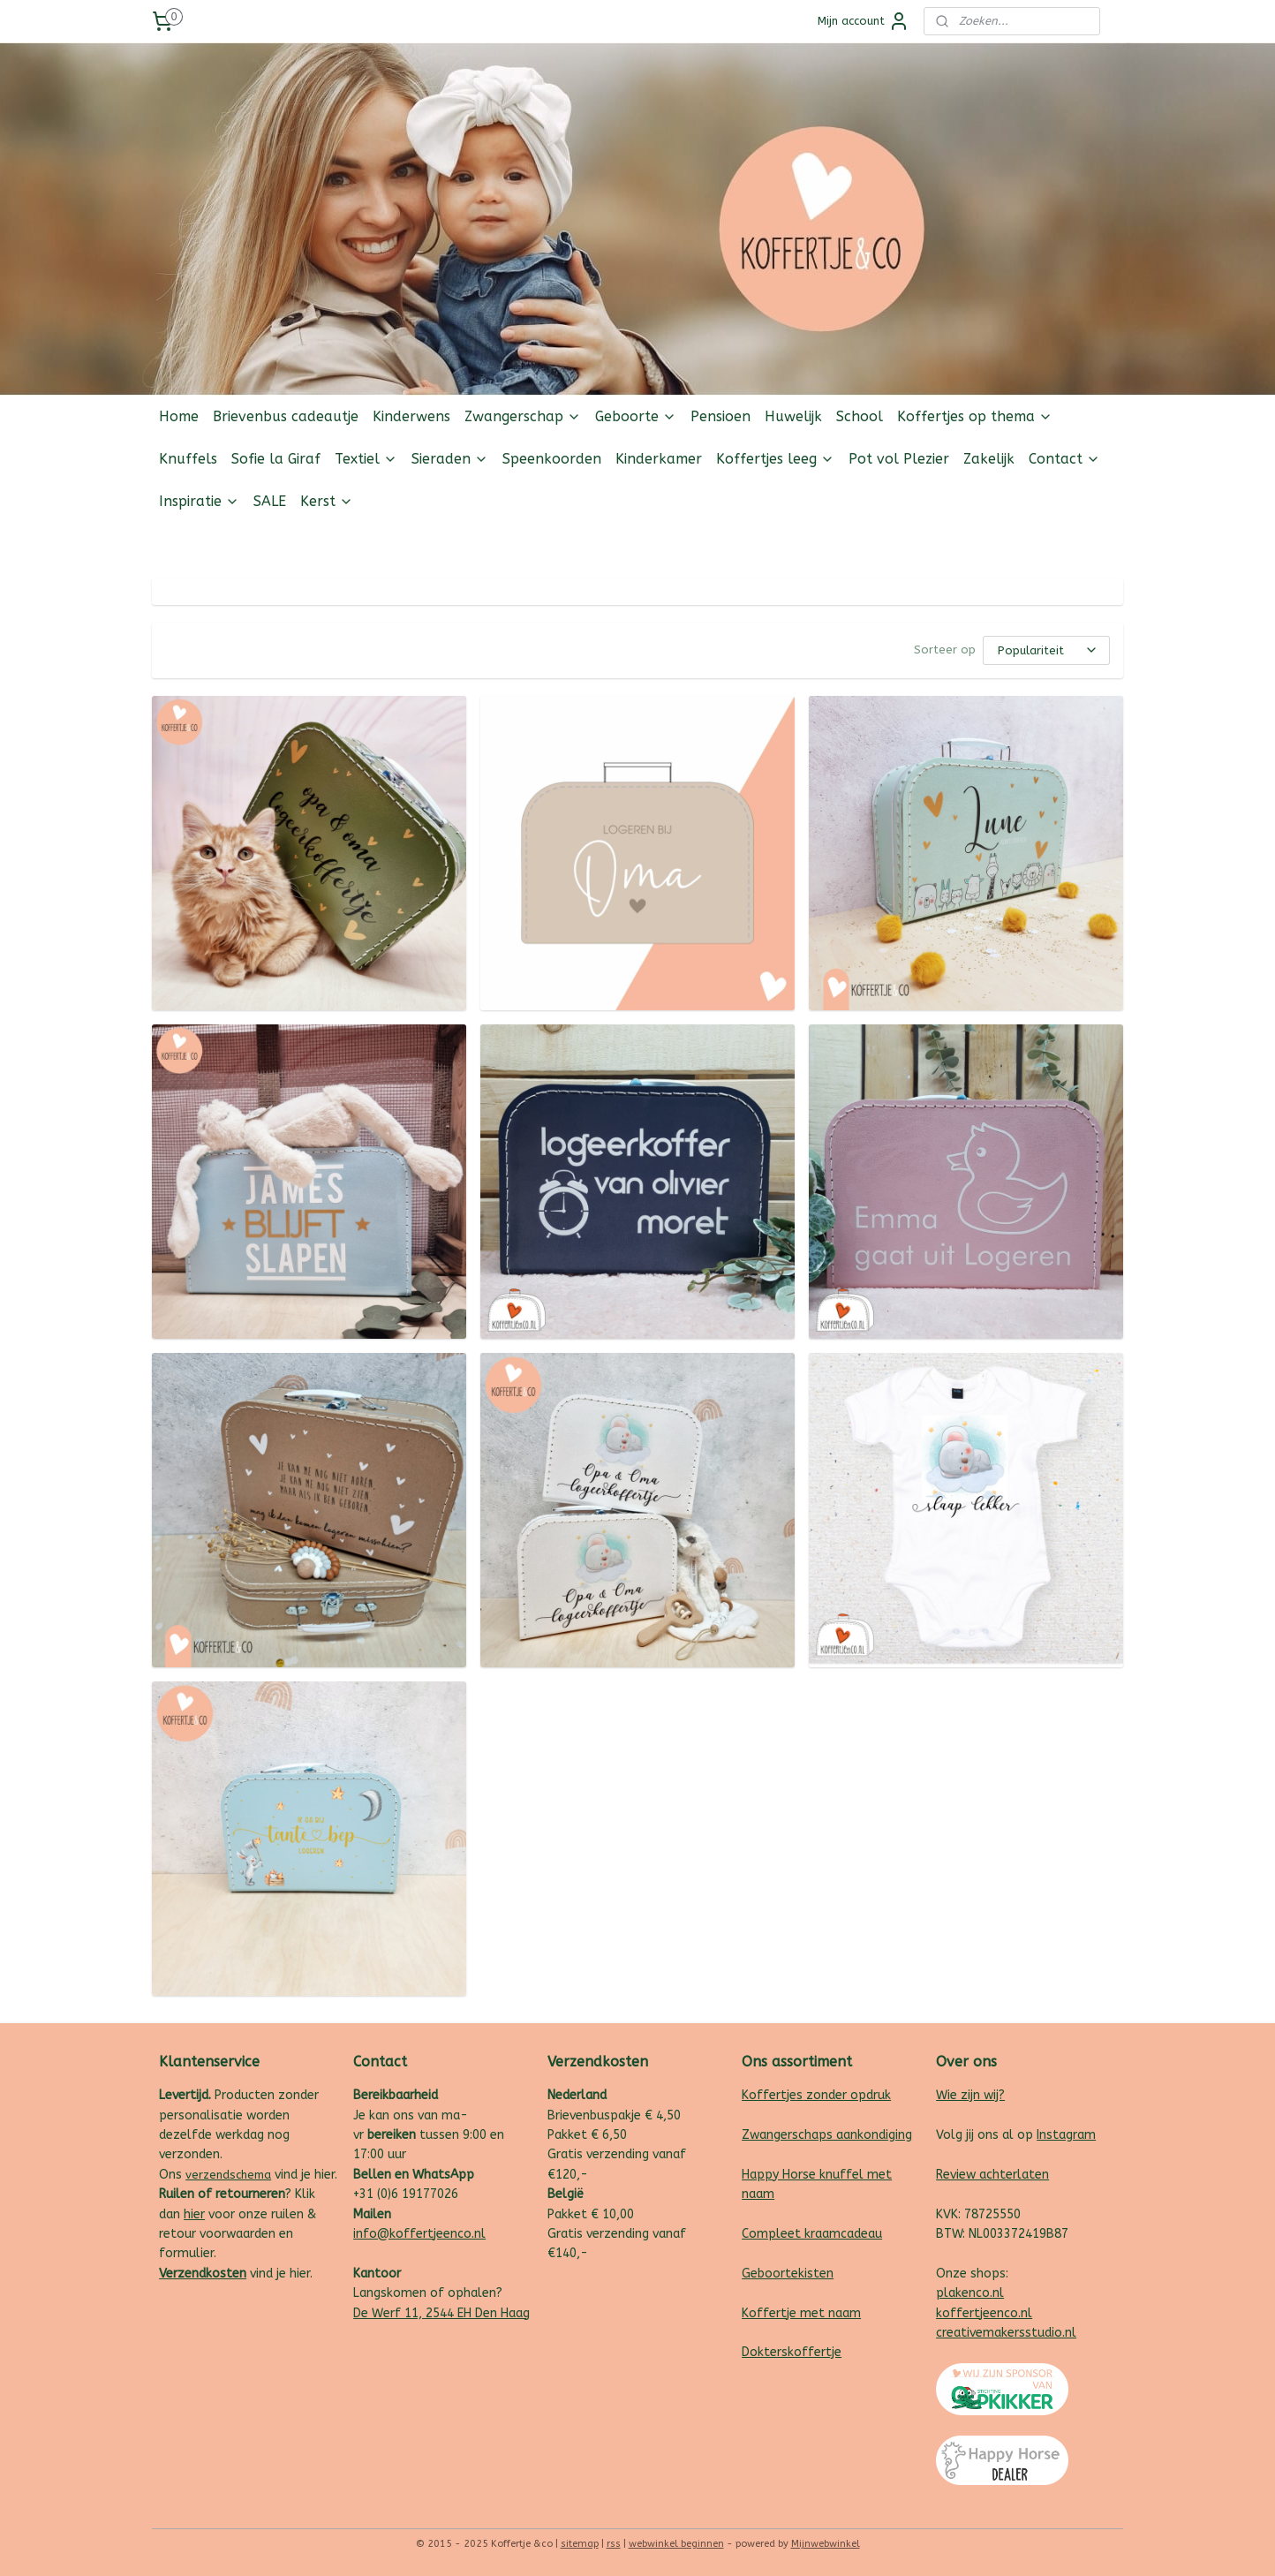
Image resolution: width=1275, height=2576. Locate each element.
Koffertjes (772, 2095)
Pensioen (720, 416)
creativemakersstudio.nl (1006, 2332)
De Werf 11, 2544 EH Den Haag (441, 2313)
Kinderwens (411, 416)
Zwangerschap (522, 416)
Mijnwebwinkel (825, 2544)
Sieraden (449, 458)
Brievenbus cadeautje (285, 416)
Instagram (1066, 2134)
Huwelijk (793, 416)
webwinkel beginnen (676, 2544)
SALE (269, 501)
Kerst (326, 501)
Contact (1064, 458)
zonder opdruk (847, 2095)
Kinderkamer (658, 458)
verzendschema (228, 2174)
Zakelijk (989, 458)
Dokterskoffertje (791, 2352)
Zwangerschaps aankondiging (827, 2134)
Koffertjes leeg (775, 458)
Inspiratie (199, 501)
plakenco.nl (970, 2292)
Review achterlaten (992, 2174)
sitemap (580, 2544)
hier (194, 2214)
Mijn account (863, 21)
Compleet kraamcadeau (812, 2233)
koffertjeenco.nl (984, 2313)
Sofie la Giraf (276, 458)
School (859, 416)
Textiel (366, 458)
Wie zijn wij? (970, 2095)
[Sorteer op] (1046, 650)
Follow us (1096, 543)
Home (179, 416)
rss (614, 2544)
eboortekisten (792, 2273)
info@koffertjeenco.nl (419, 2233)
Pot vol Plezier (899, 458)
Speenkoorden (551, 458)
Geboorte (635, 416)
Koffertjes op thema (974, 416)
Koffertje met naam (801, 2313)
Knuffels (188, 458)
